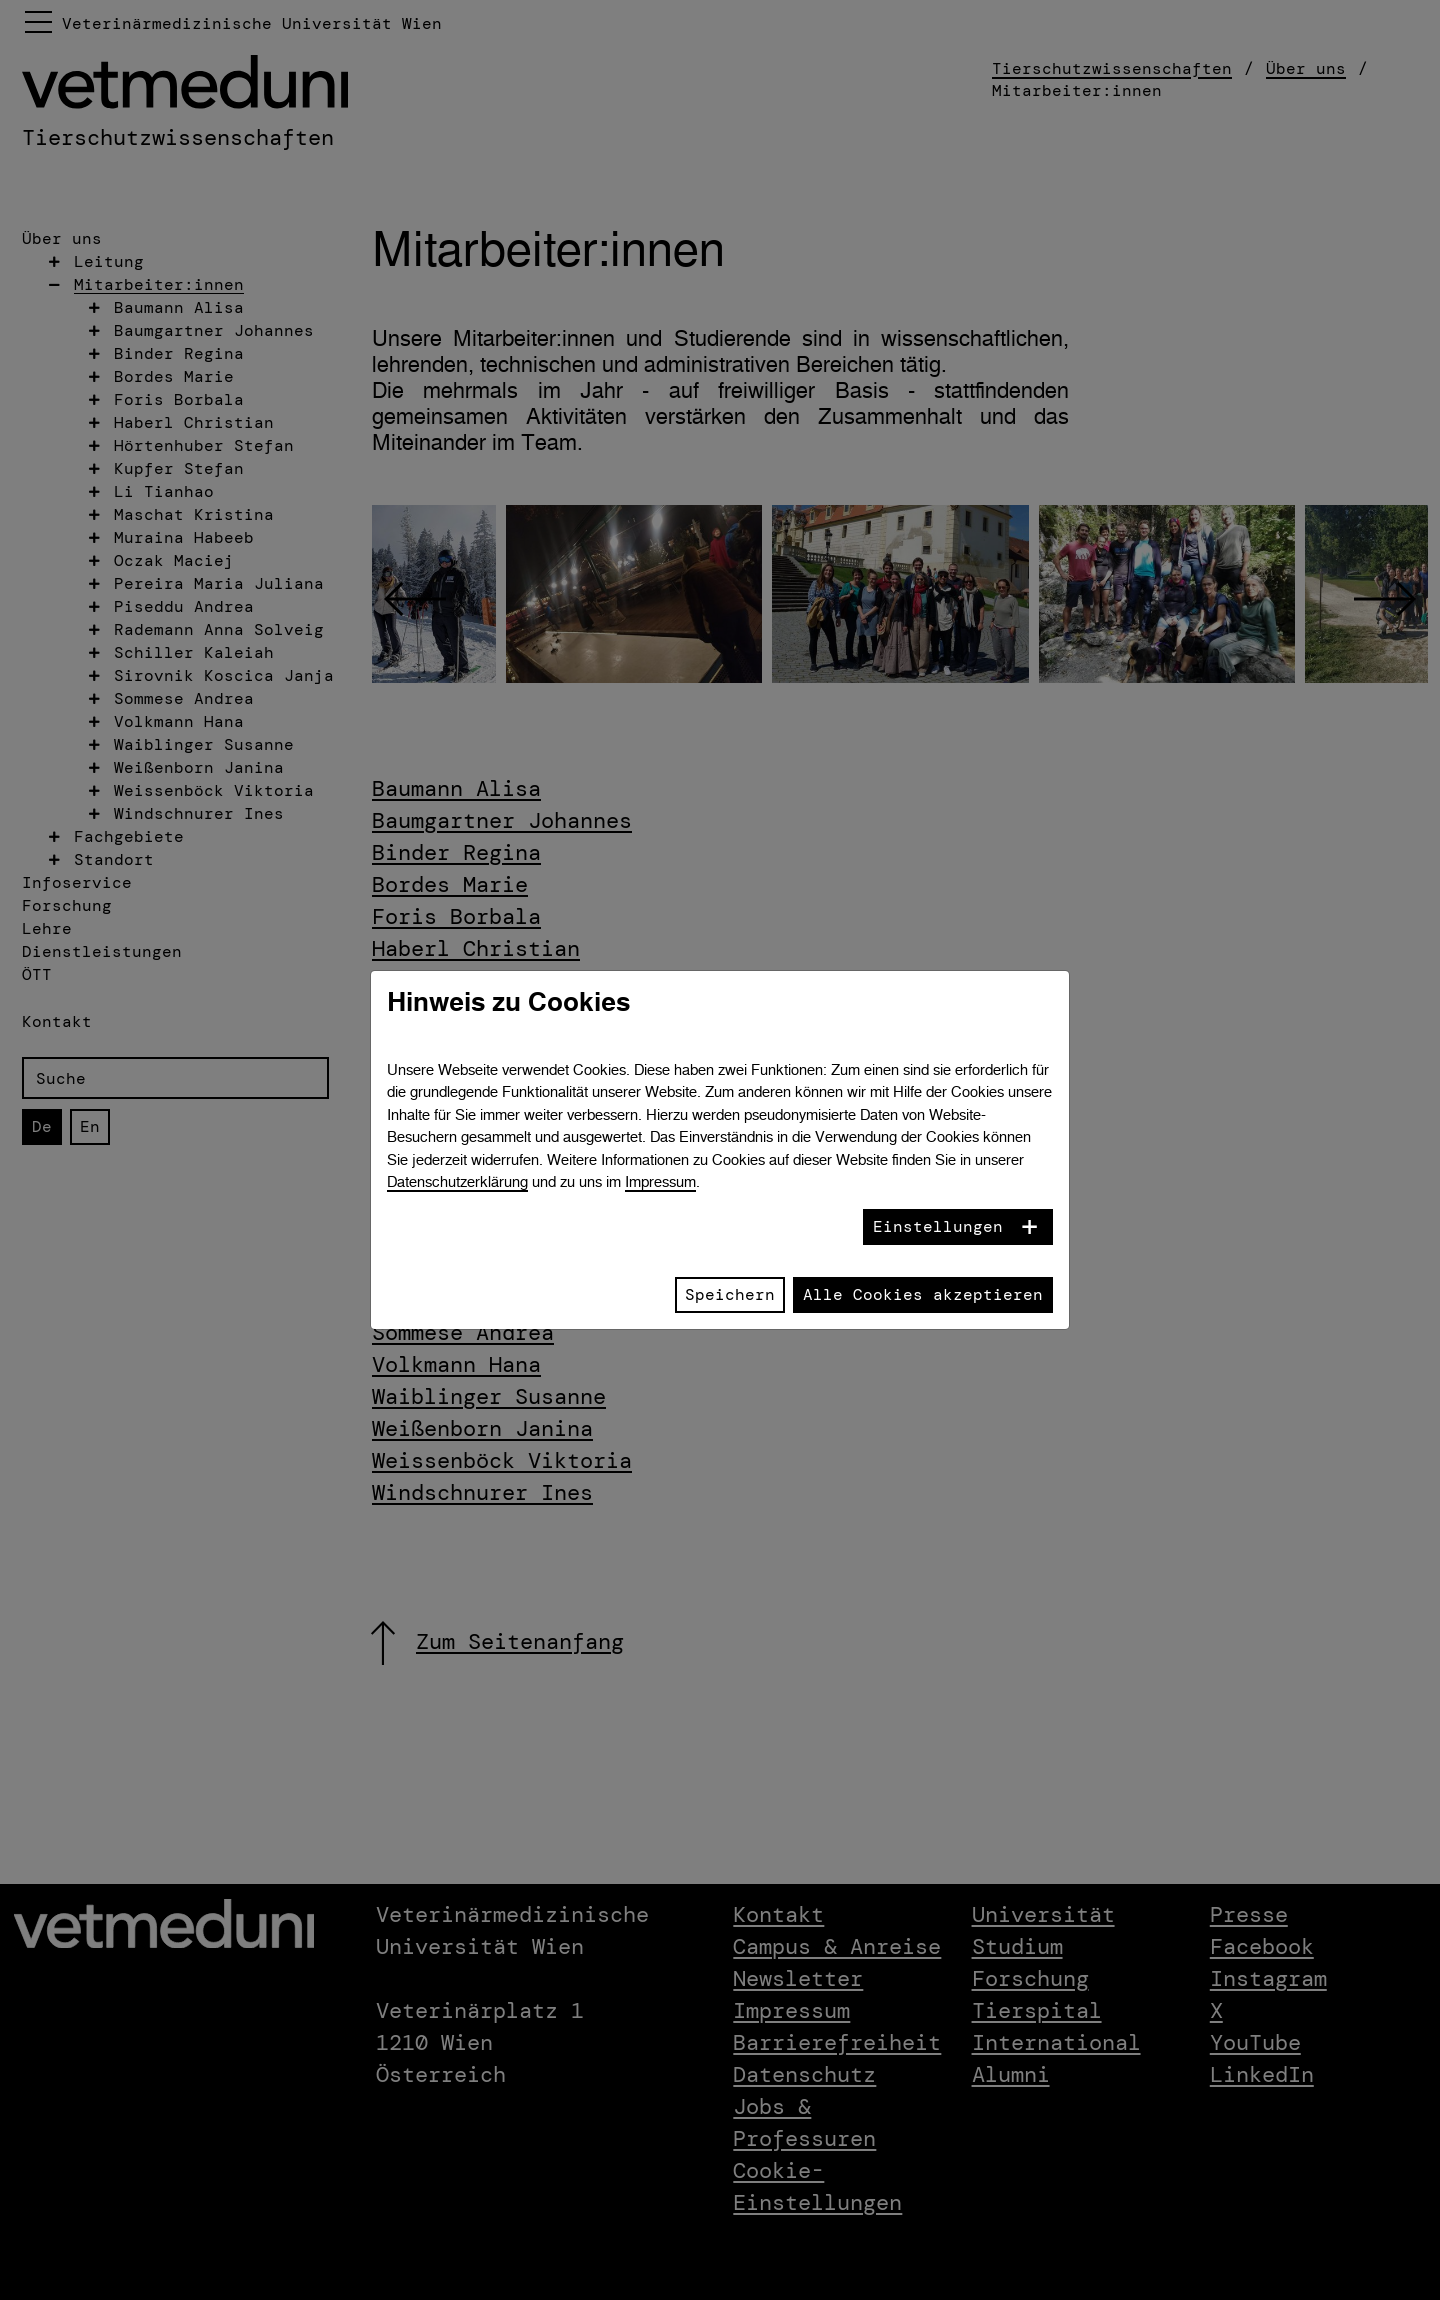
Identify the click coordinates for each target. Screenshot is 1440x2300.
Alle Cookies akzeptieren (923, 1294)
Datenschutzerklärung (457, 1181)
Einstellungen (938, 1226)
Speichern (730, 1294)
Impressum (660, 1181)
